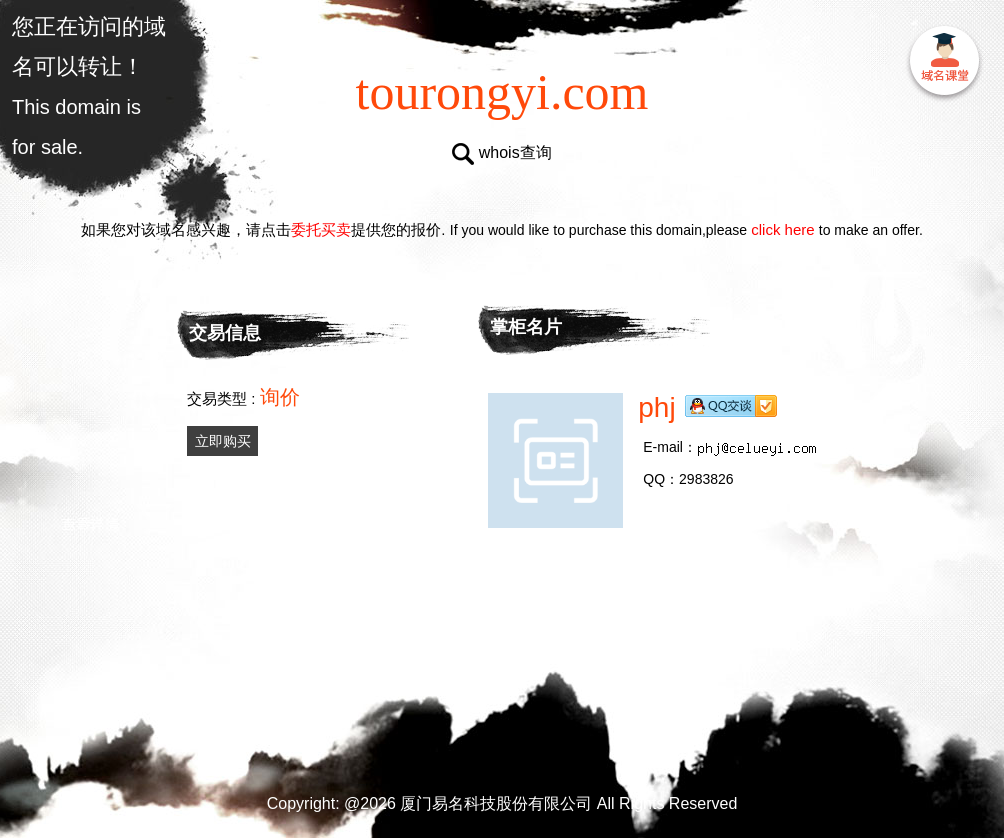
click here (783, 229)
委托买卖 (321, 229)
